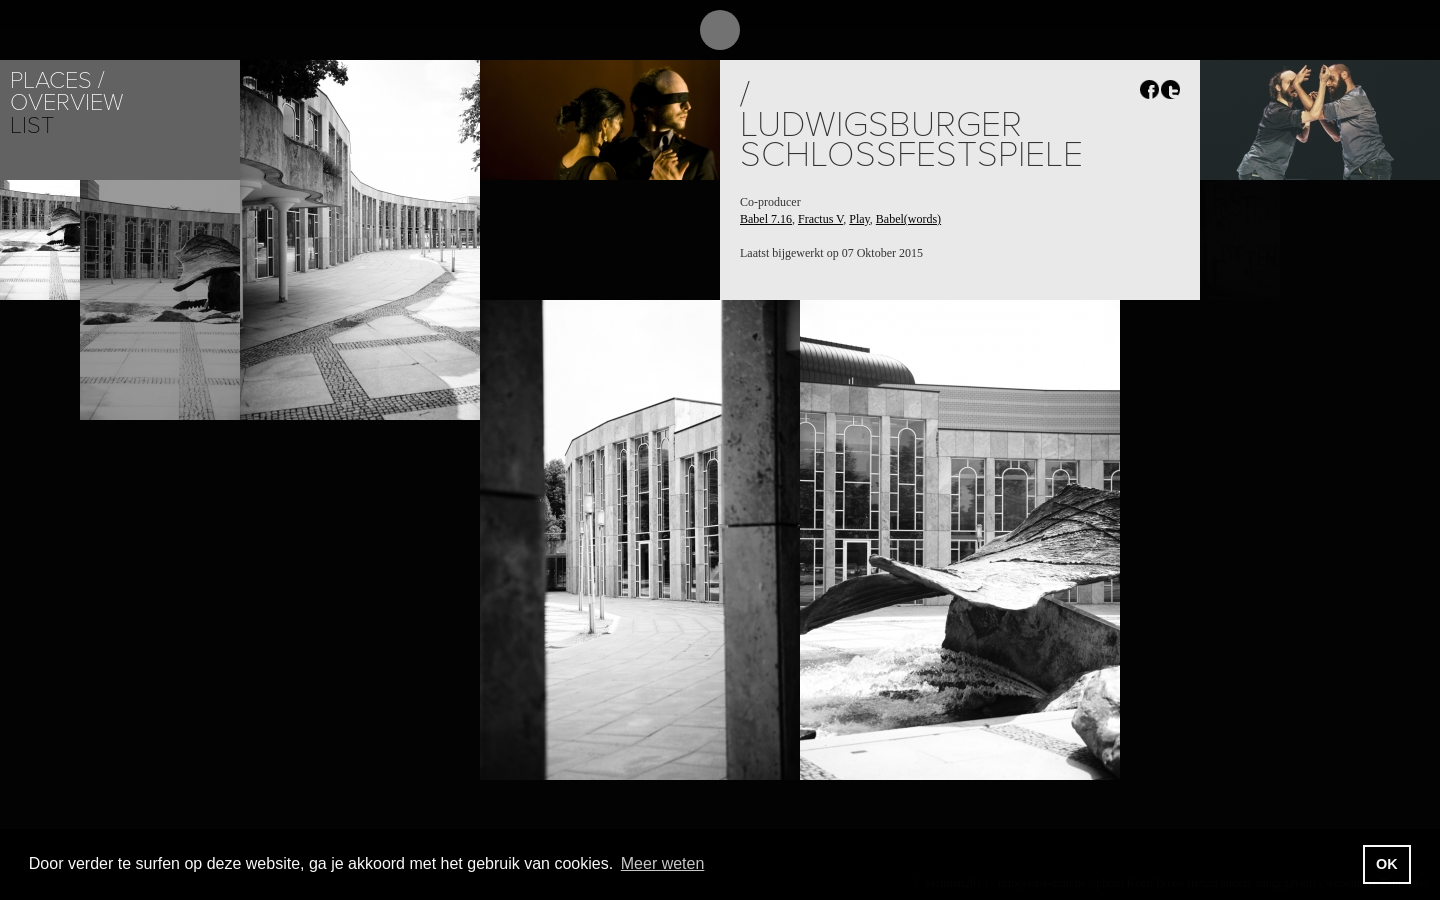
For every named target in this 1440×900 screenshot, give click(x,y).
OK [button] (1387, 864)
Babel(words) (908, 219)
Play (859, 219)
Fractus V (820, 219)
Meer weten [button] (663, 863)
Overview (66, 102)
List (32, 125)
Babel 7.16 (766, 219)
